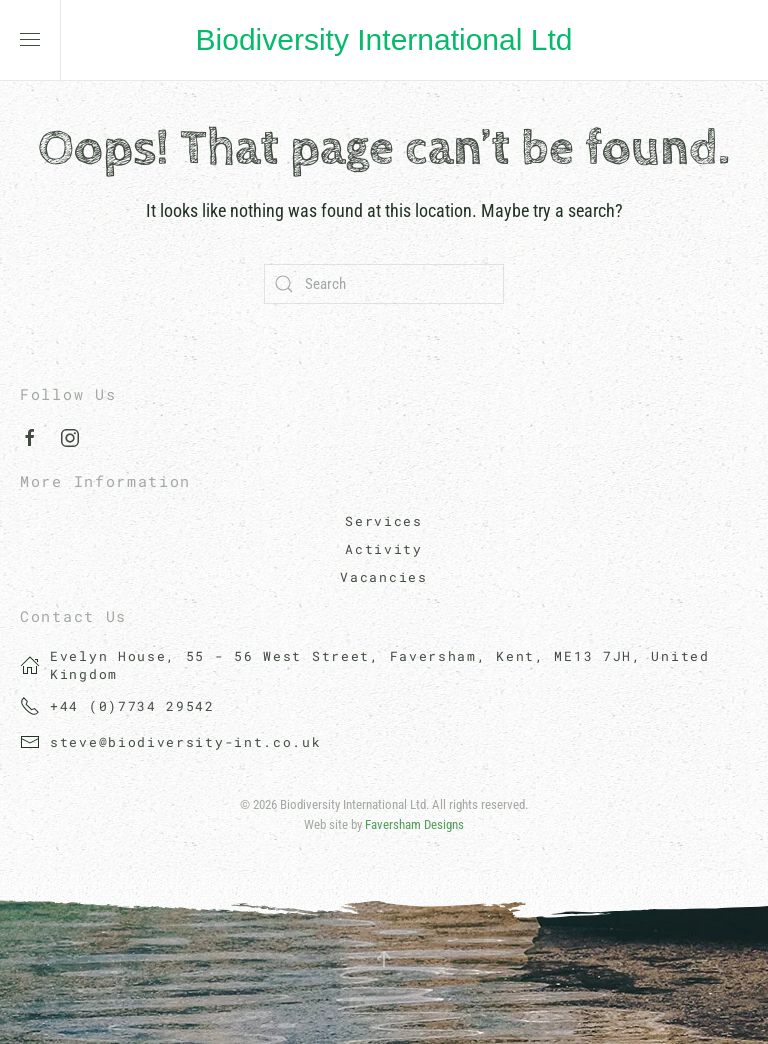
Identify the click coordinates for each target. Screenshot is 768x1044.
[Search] (384, 284)
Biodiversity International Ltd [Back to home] (384, 39)
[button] (30, 40)
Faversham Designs (414, 824)
